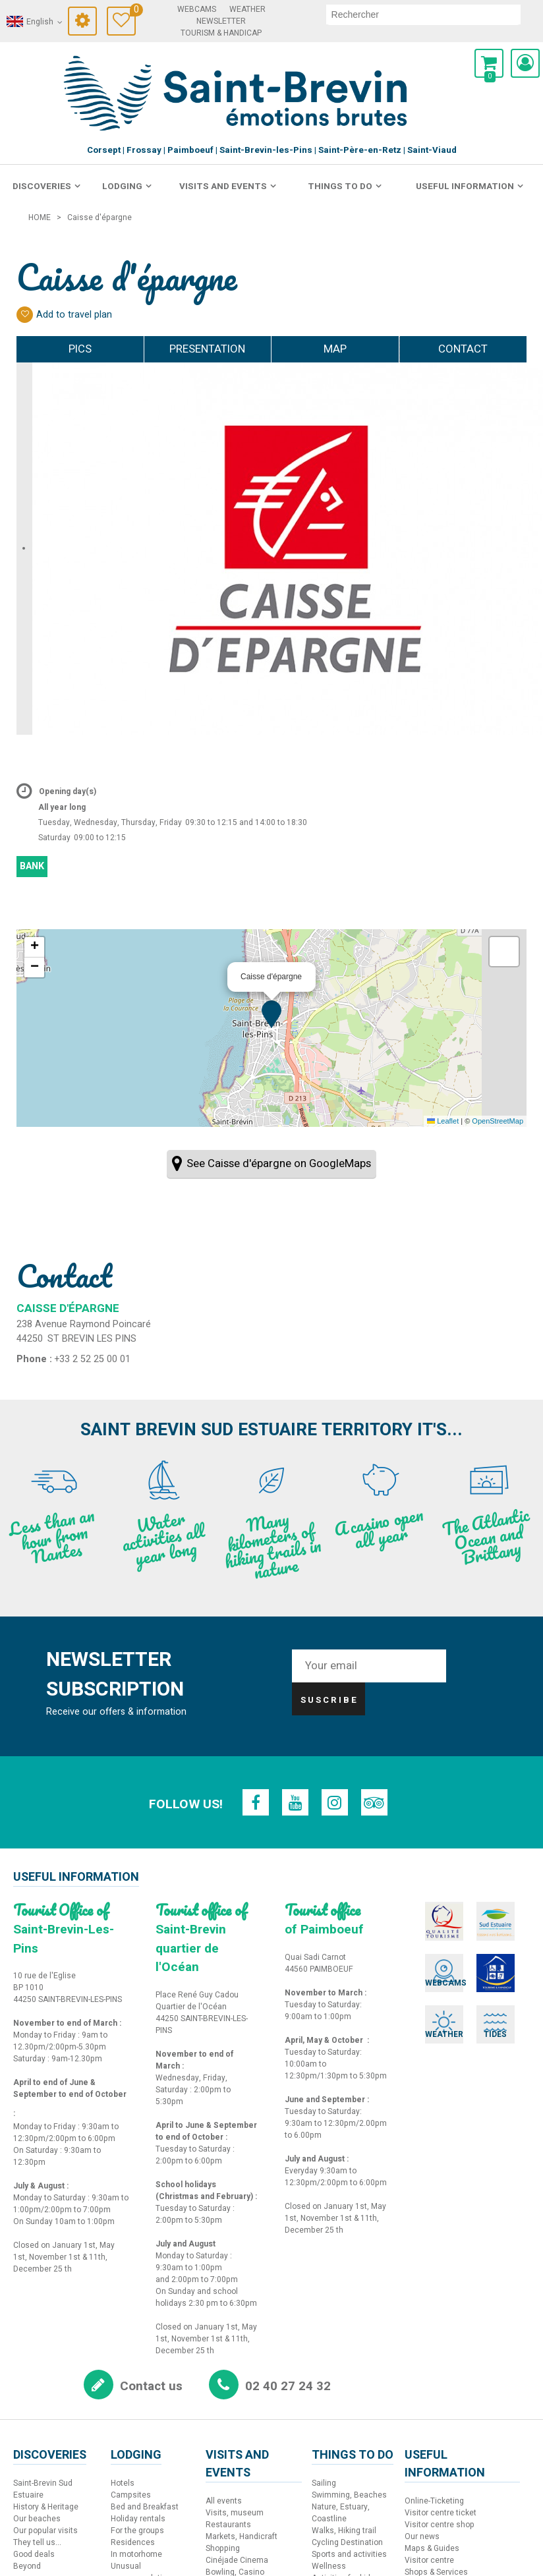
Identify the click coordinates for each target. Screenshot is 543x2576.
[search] (423, 14)
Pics (51, 349)
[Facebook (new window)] (258, 1802)
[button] (489, 63)
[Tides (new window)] (485, 2011)
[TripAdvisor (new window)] (371, 1802)
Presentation (198, 349)
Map (344, 349)
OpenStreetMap (497, 1121)
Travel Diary (133, 11)
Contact (453, 349)
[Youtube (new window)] (296, 1802)
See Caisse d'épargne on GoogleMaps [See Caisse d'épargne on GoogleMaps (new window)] (278, 1163)
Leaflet (443, 1121)
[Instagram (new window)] (334, 1802)
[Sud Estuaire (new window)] (485, 1920)
